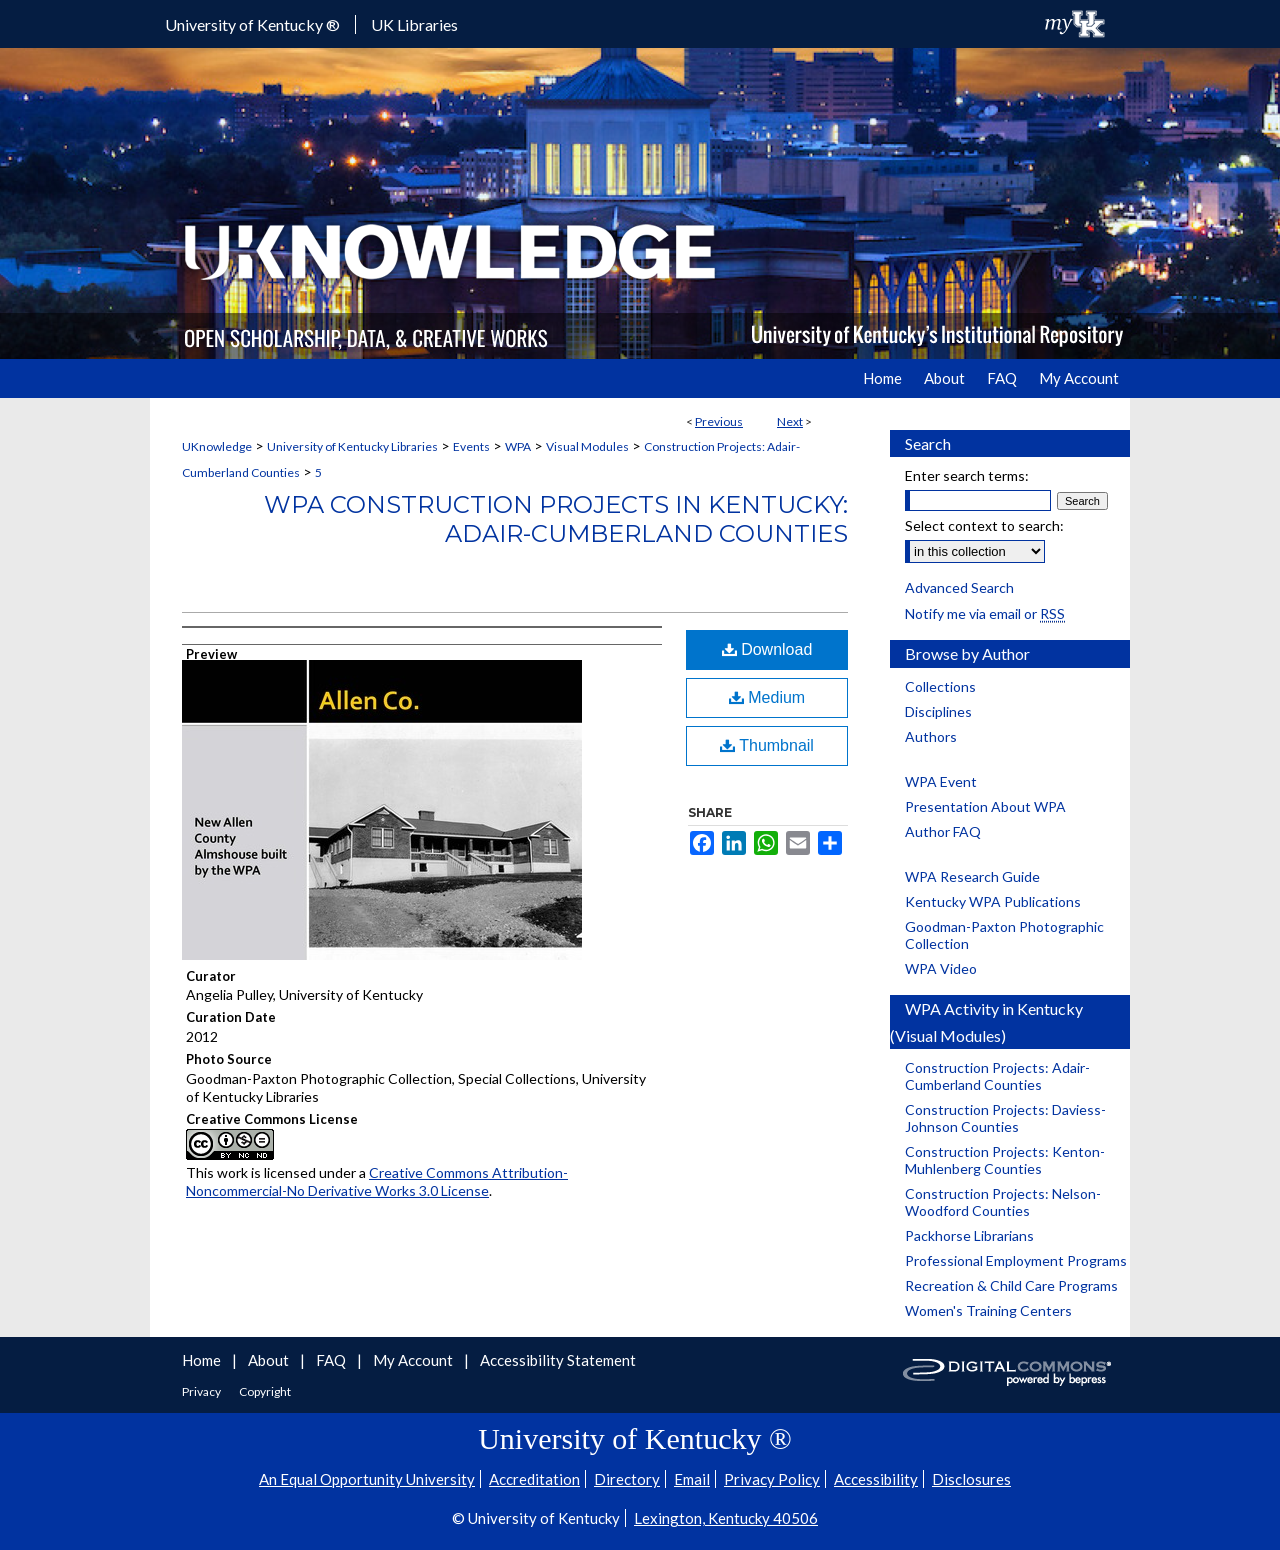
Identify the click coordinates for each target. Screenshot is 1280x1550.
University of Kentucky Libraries (352, 446)
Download (767, 649)
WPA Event (941, 781)
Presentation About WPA (985, 806)
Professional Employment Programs (1016, 1260)
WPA (518, 446)
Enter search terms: (967, 475)
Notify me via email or (985, 613)
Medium (767, 697)
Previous (719, 421)
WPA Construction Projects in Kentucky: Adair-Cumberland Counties (556, 519)
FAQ (332, 1360)
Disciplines (938, 711)
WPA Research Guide (972, 876)
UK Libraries (414, 24)
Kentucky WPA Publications (993, 901)
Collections (940, 686)
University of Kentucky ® (252, 24)
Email (692, 1479)
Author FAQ (943, 831)
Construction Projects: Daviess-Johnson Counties (1005, 1118)
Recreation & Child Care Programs (1011, 1285)
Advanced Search (959, 587)
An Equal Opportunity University (367, 1479)
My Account (414, 1360)
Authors (931, 736)
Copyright (265, 1391)
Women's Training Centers (988, 1310)
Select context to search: (984, 525)
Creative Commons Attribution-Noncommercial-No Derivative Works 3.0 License (377, 1181)
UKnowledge (217, 446)
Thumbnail (767, 745)
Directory (627, 1479)
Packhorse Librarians (969, 1235)
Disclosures (971, 1479)
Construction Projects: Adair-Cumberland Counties (997, 1076)
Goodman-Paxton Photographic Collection (1004, 935)
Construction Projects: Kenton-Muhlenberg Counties (1005, 1160)
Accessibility (876, 1479)
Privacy (202, 1391)
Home (203, 1360)
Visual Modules (587, 446)
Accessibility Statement (558, 1360)
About (270, 1360)
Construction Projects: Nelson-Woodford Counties (1003, 1202)
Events (471, 446)
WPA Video (941, 968)
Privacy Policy (772, 1479)
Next (790, 421)
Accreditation (534, 1479)
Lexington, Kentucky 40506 (726, 1518)
